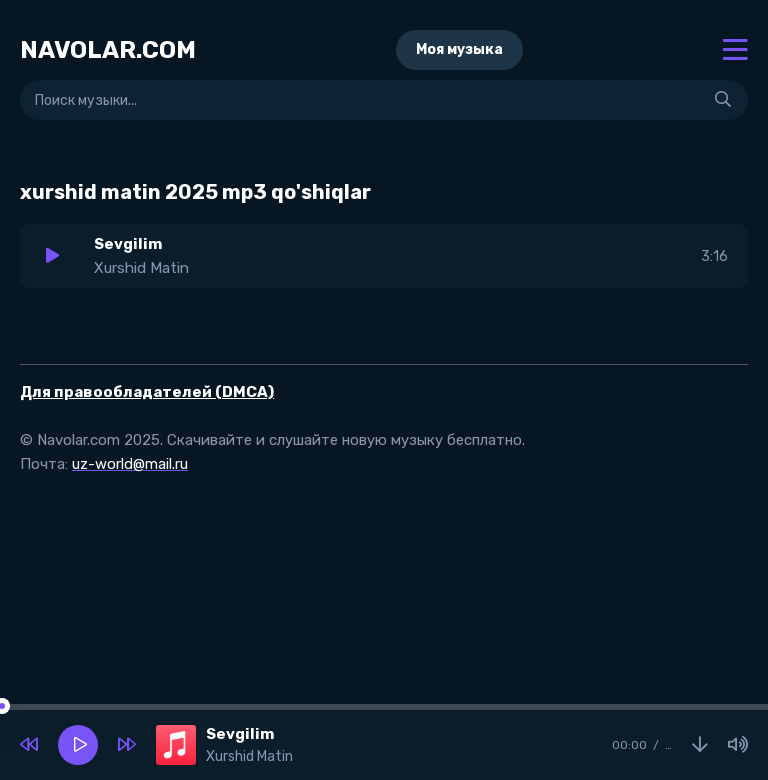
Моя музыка (459, 49)
